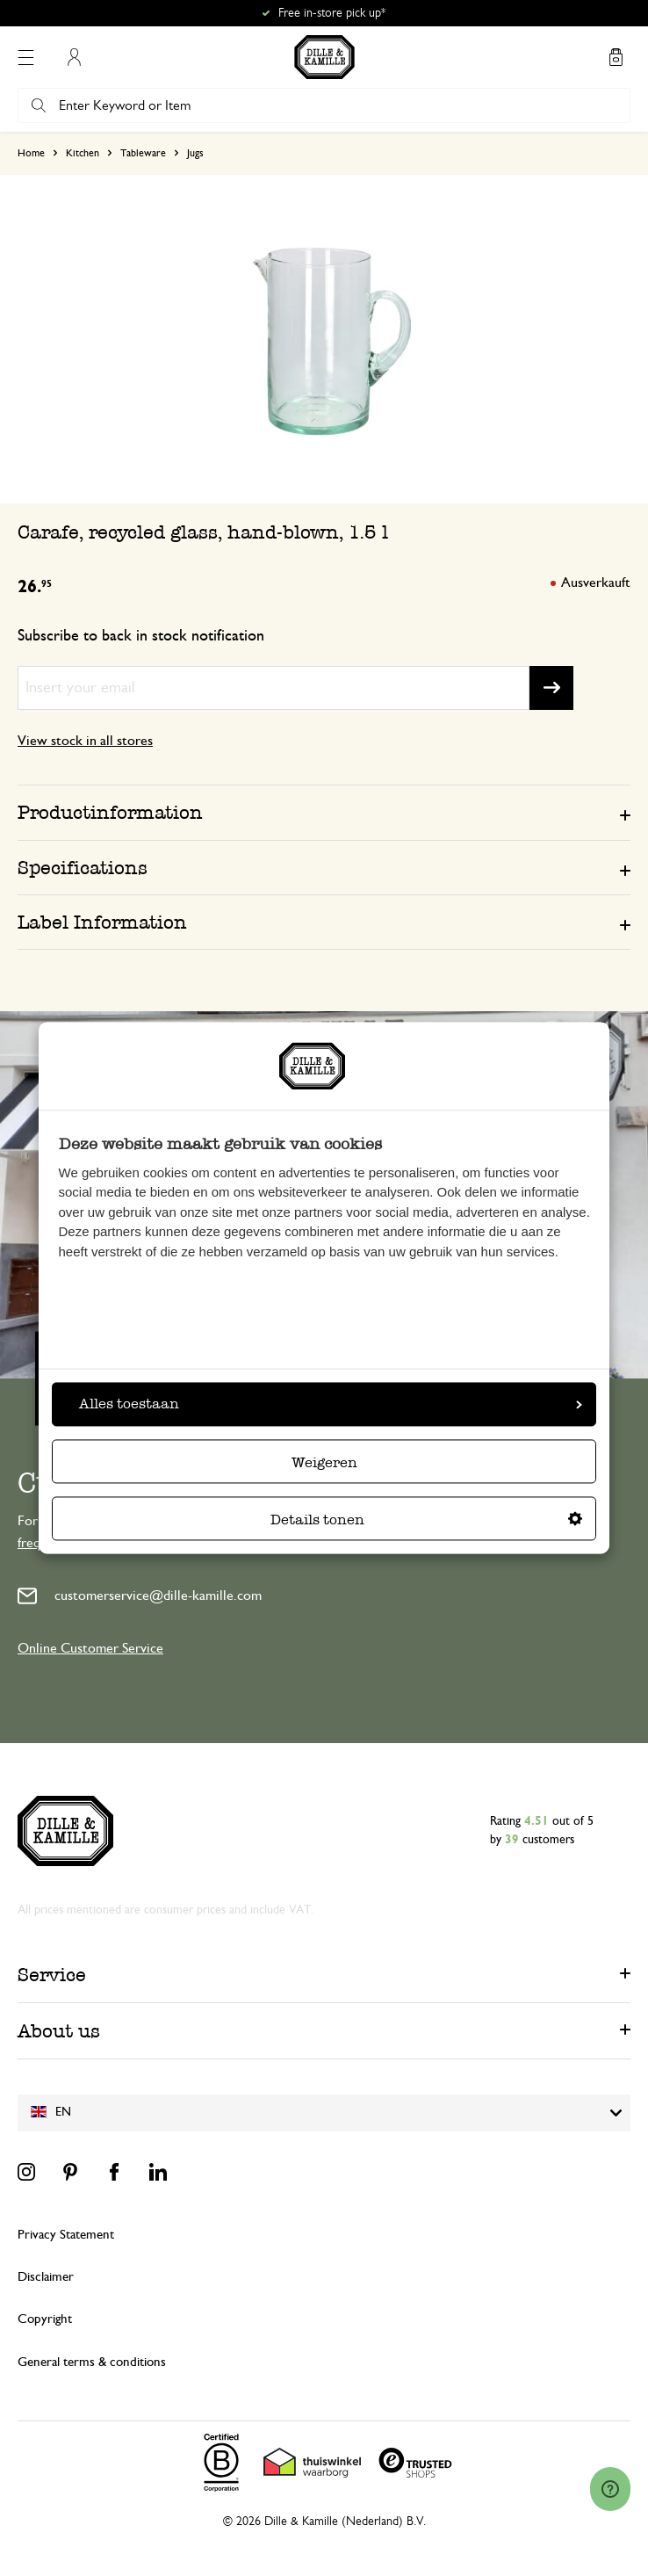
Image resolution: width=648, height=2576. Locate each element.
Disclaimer (46, 2276)
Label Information (102, 922)
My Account (74, 57)
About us (59, 2031)
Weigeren (324, 1463)
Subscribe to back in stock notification (141, 636)
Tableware (143, 153)
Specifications (83, 868)
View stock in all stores (85, 741)
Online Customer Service (90, 1648)
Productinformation (110, 812)
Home (31, 153)
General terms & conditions (92, 2362)
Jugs (195, 153)
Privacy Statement (66, 2234)
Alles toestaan (330, 1404)
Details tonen (426, 1520)
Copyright (45, 2319)
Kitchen (82, 153)
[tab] (324, 812)
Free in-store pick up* (331, 13)
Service (52, 1975)
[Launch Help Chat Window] (610, 2489)
